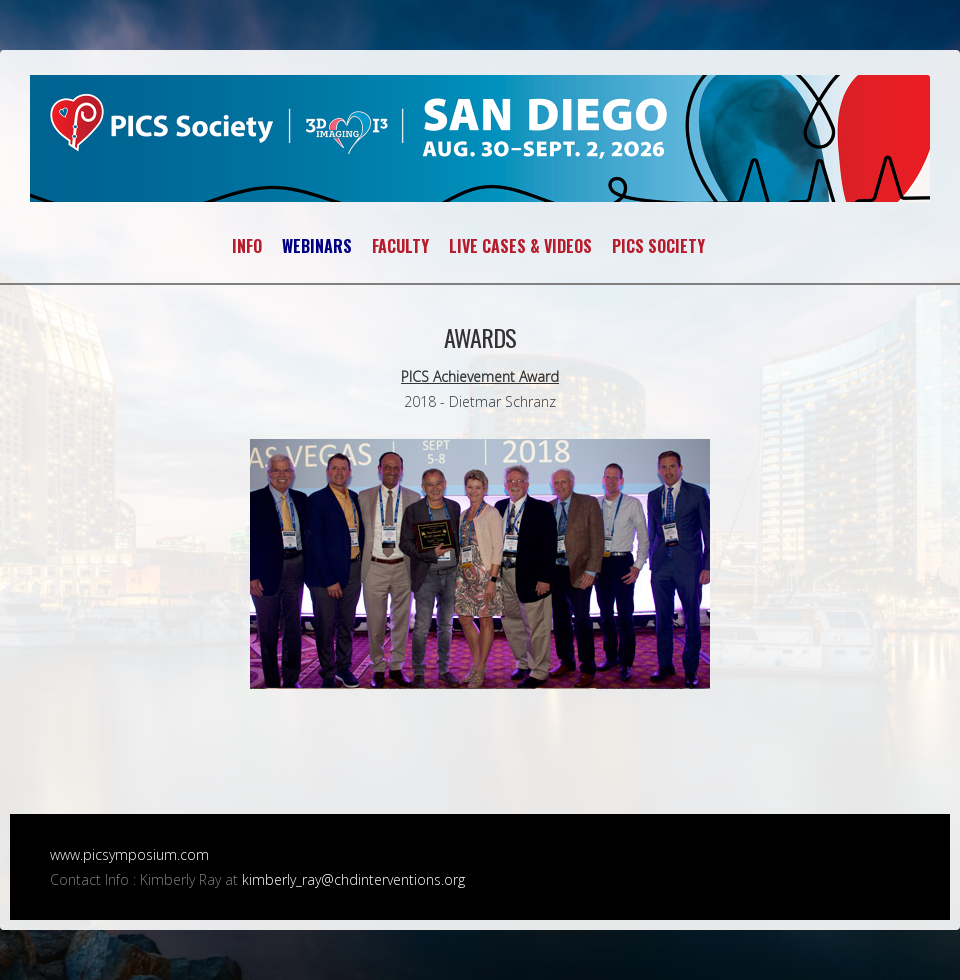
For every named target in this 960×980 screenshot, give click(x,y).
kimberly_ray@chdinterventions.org (353, 879)
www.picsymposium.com (129, 854)
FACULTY (400, 246)
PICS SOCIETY (658, 246)
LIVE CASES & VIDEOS (520, 246)
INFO (247, 246)
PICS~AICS (480, 138)
